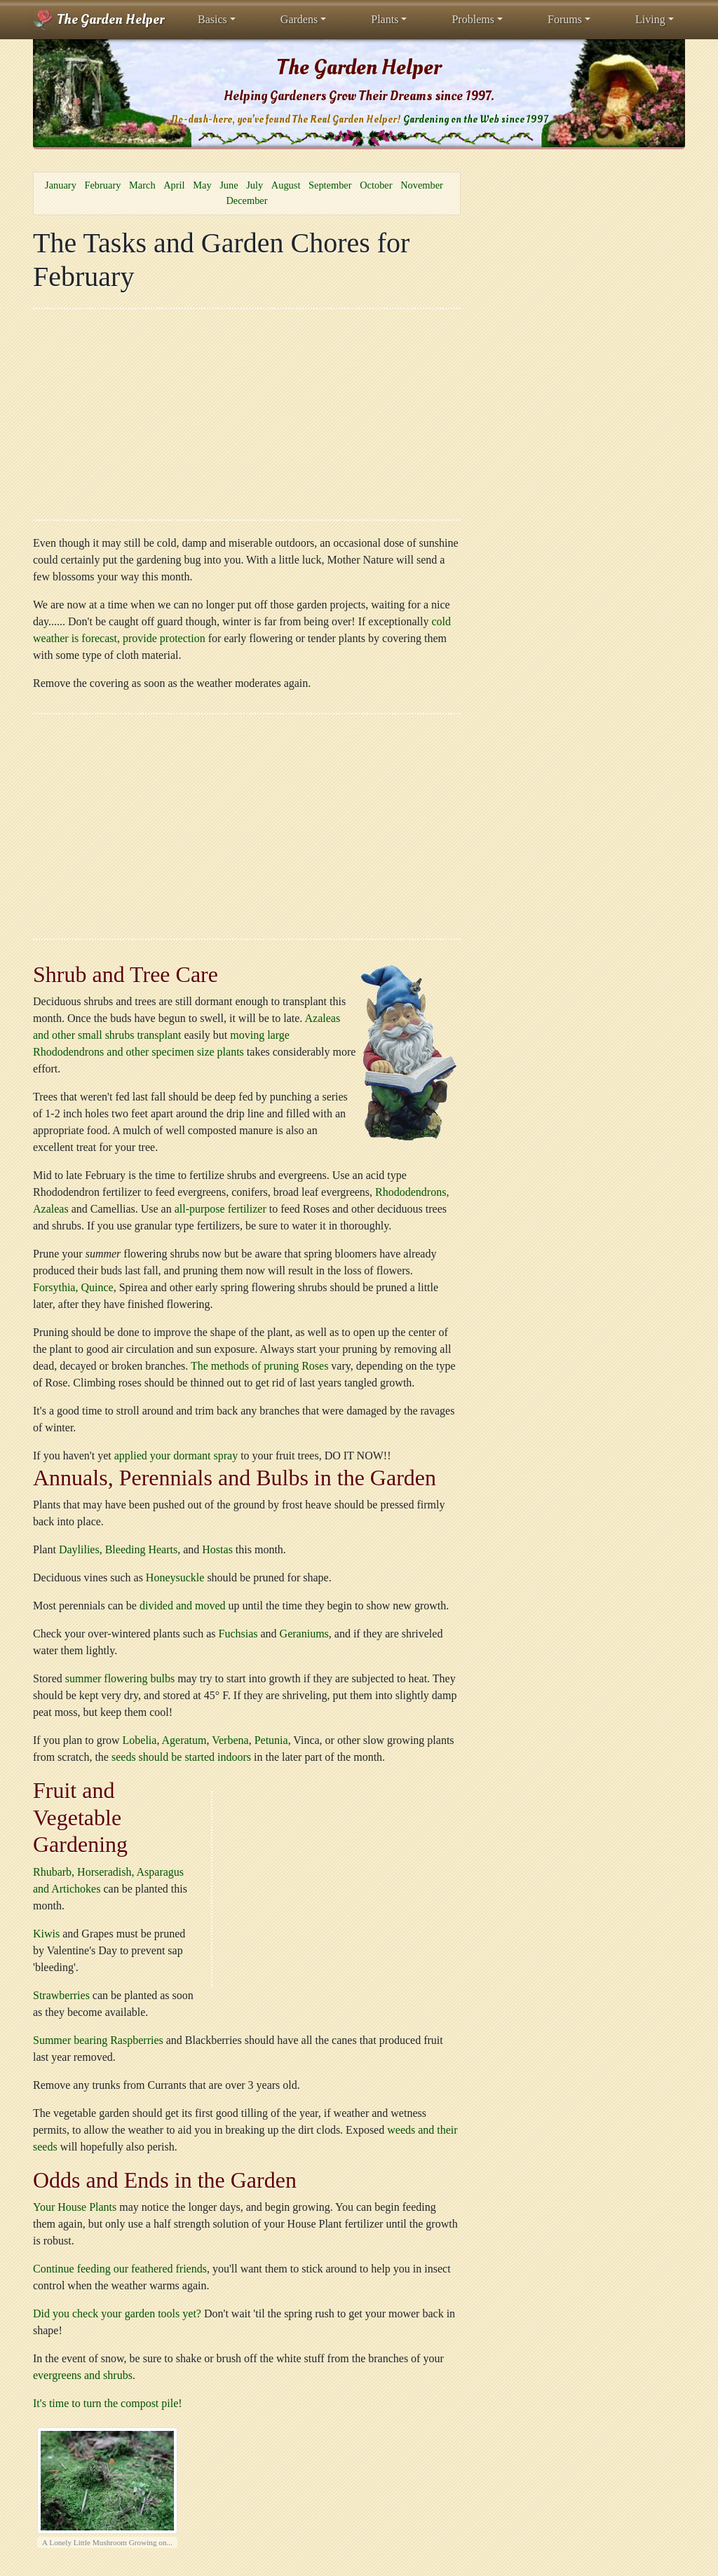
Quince (97, 1287)
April (173, 185)
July (254, 185)
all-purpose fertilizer (220, 1209)
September (330, 185)
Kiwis (46, 1934)
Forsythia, (55, 1287)
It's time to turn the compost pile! (107, 2403)
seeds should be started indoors (181, 1757)
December (246, 200)
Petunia (271, 1740)
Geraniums (304, 1634)
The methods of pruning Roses (259, 1366)
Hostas (217, 1549)
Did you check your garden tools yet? (117, 2313)
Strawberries (61, 1995)
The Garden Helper (98, 19)
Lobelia (140, 1740)
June (228, 185)
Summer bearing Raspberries (98, 2040)
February (102, 185)
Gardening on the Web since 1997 (475, 119)
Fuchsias (238, 1634)
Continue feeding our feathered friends (120, 2269)
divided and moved (183, 1605)
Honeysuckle (175, 1577)
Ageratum (184, 1740)
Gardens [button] (299, 19)
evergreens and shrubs (83, 2375)
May (202, 185)
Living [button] (650, 19)
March (142, 185)
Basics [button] (212, 19)
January (60, 185)
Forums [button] (565, 19)
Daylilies (79, 1549)
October (376, 185)
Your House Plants (74, 2207)
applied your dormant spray (176, 1455)
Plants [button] (384, 19)
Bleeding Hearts (141, 1549)
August (286, 185)
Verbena (230, 1740)
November (421, 185)
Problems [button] (473, 19)
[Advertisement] (247, 414)
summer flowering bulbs (120, 1678)
